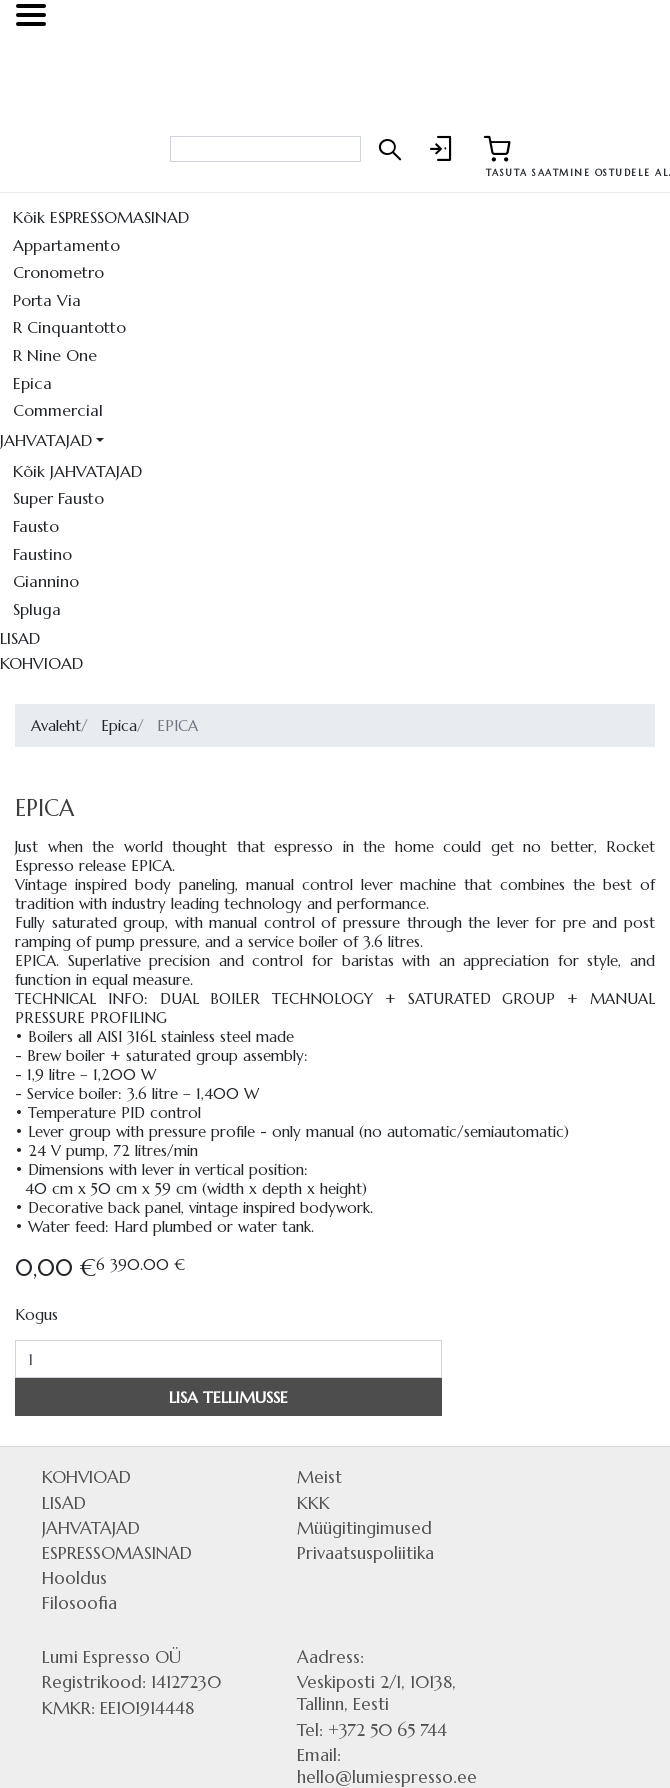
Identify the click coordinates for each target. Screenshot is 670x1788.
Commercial (58, 410)
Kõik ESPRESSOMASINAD (101, 217)
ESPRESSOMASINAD (117, 1553)
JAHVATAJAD (46, 440)
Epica (32, 383)
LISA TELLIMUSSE (228, 1397)
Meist (319, 1477)
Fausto (36, 526)
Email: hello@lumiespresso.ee (387, 1766)
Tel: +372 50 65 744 (372, 1730)
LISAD (20, 638)
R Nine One (55, 355)
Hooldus (74, 1578)
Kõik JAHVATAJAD (77, 471)
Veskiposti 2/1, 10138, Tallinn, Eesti (376, 1693)
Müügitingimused (364, 1528)
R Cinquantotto (69, 327)
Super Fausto (58, 498)
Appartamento (66, 245)
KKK (313, 1503)
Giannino (46, 581)
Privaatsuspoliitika (365, 1553)
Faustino (42, 554)
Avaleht (56, 725)
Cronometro (58, 272)
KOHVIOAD (41, 663)
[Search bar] (265, 149)
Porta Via (47, 300)
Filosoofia (79, 1603)
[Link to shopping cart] (497, 149)
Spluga (37, 609)
